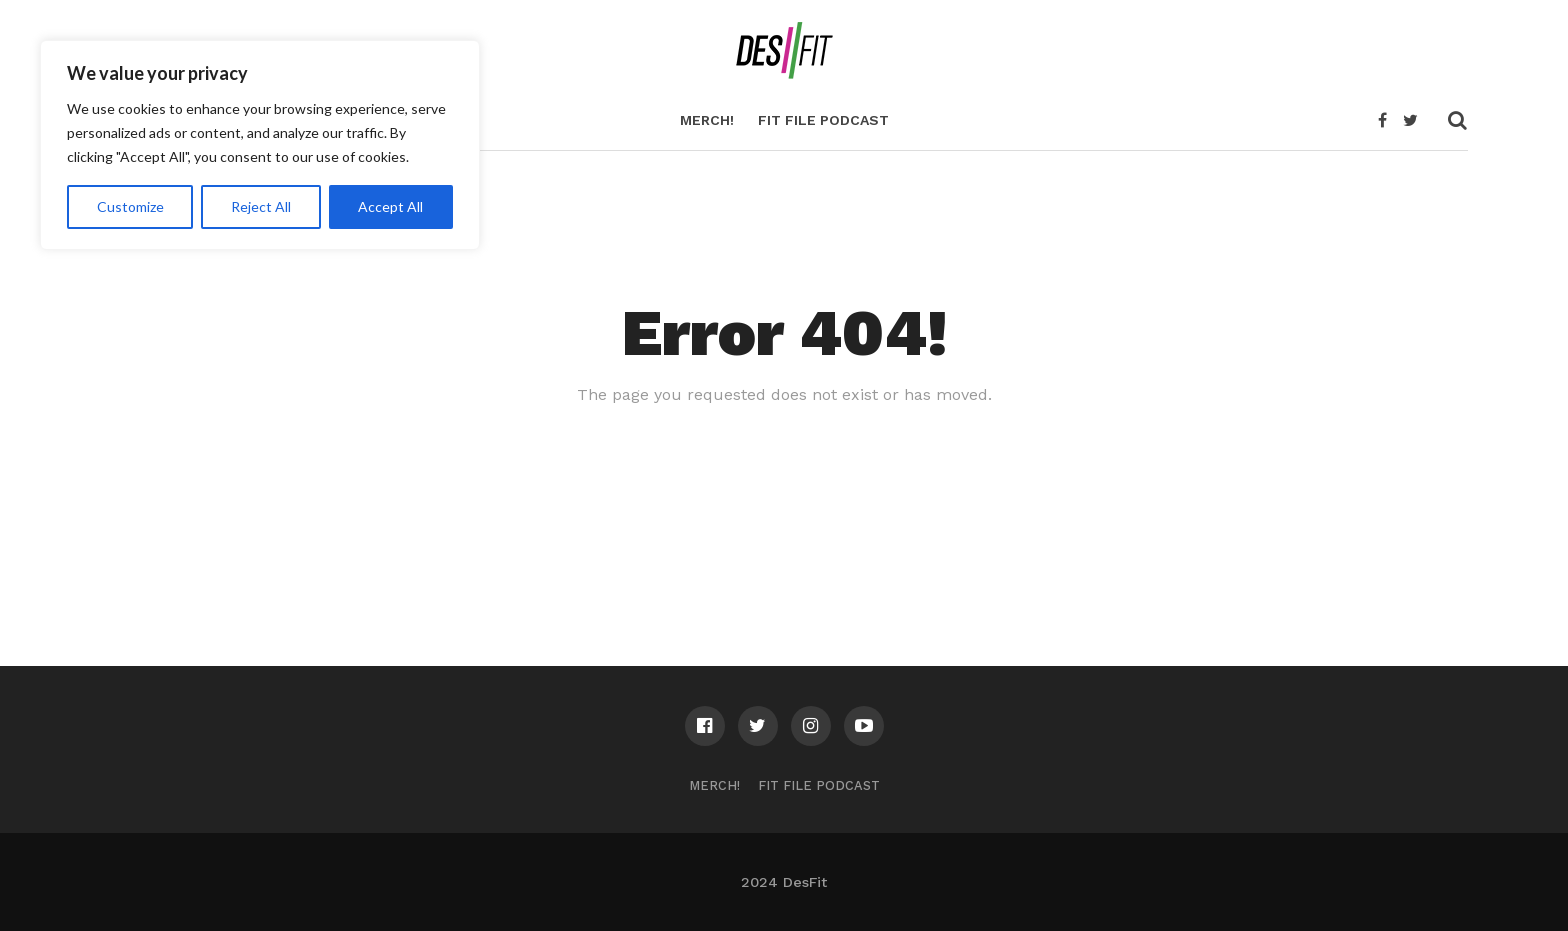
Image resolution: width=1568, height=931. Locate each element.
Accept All (390, 206)
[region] (260, 145)
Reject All (261, 206)
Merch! (707, 120)
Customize (130, 206)
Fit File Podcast (823, 120)
